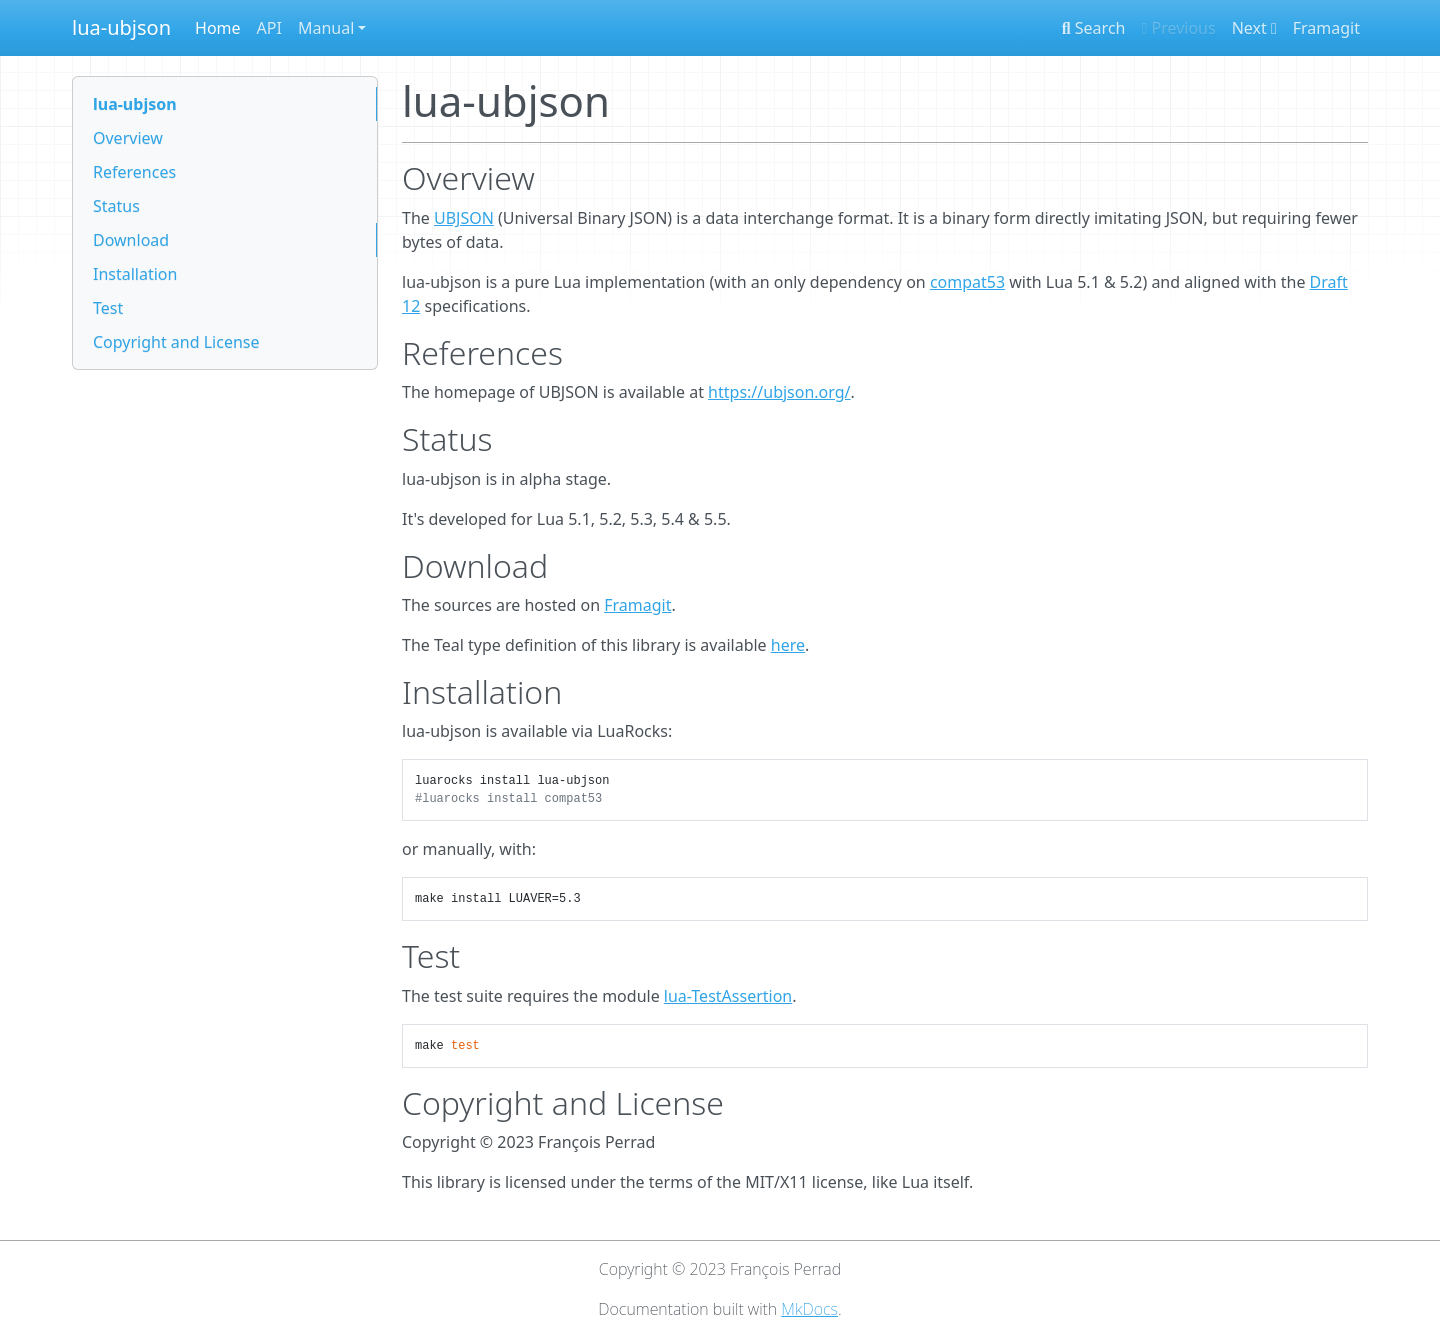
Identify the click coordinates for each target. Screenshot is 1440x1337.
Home (218, 28)
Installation (135, 274)
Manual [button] (326, 28)
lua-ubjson (121, 27)
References (134, 172)
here (788, 645)
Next (1254, 28)
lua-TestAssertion (728, 996)
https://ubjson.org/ (779, 392)
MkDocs (809, 1309)
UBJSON (464, 218)
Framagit (1326, 28)
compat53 (967, 282)
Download (131, 240)
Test (108, 308)
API (269, 28)
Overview (128, 138)
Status (116, 206)
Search (1094, 28)
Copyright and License (176, 342)
